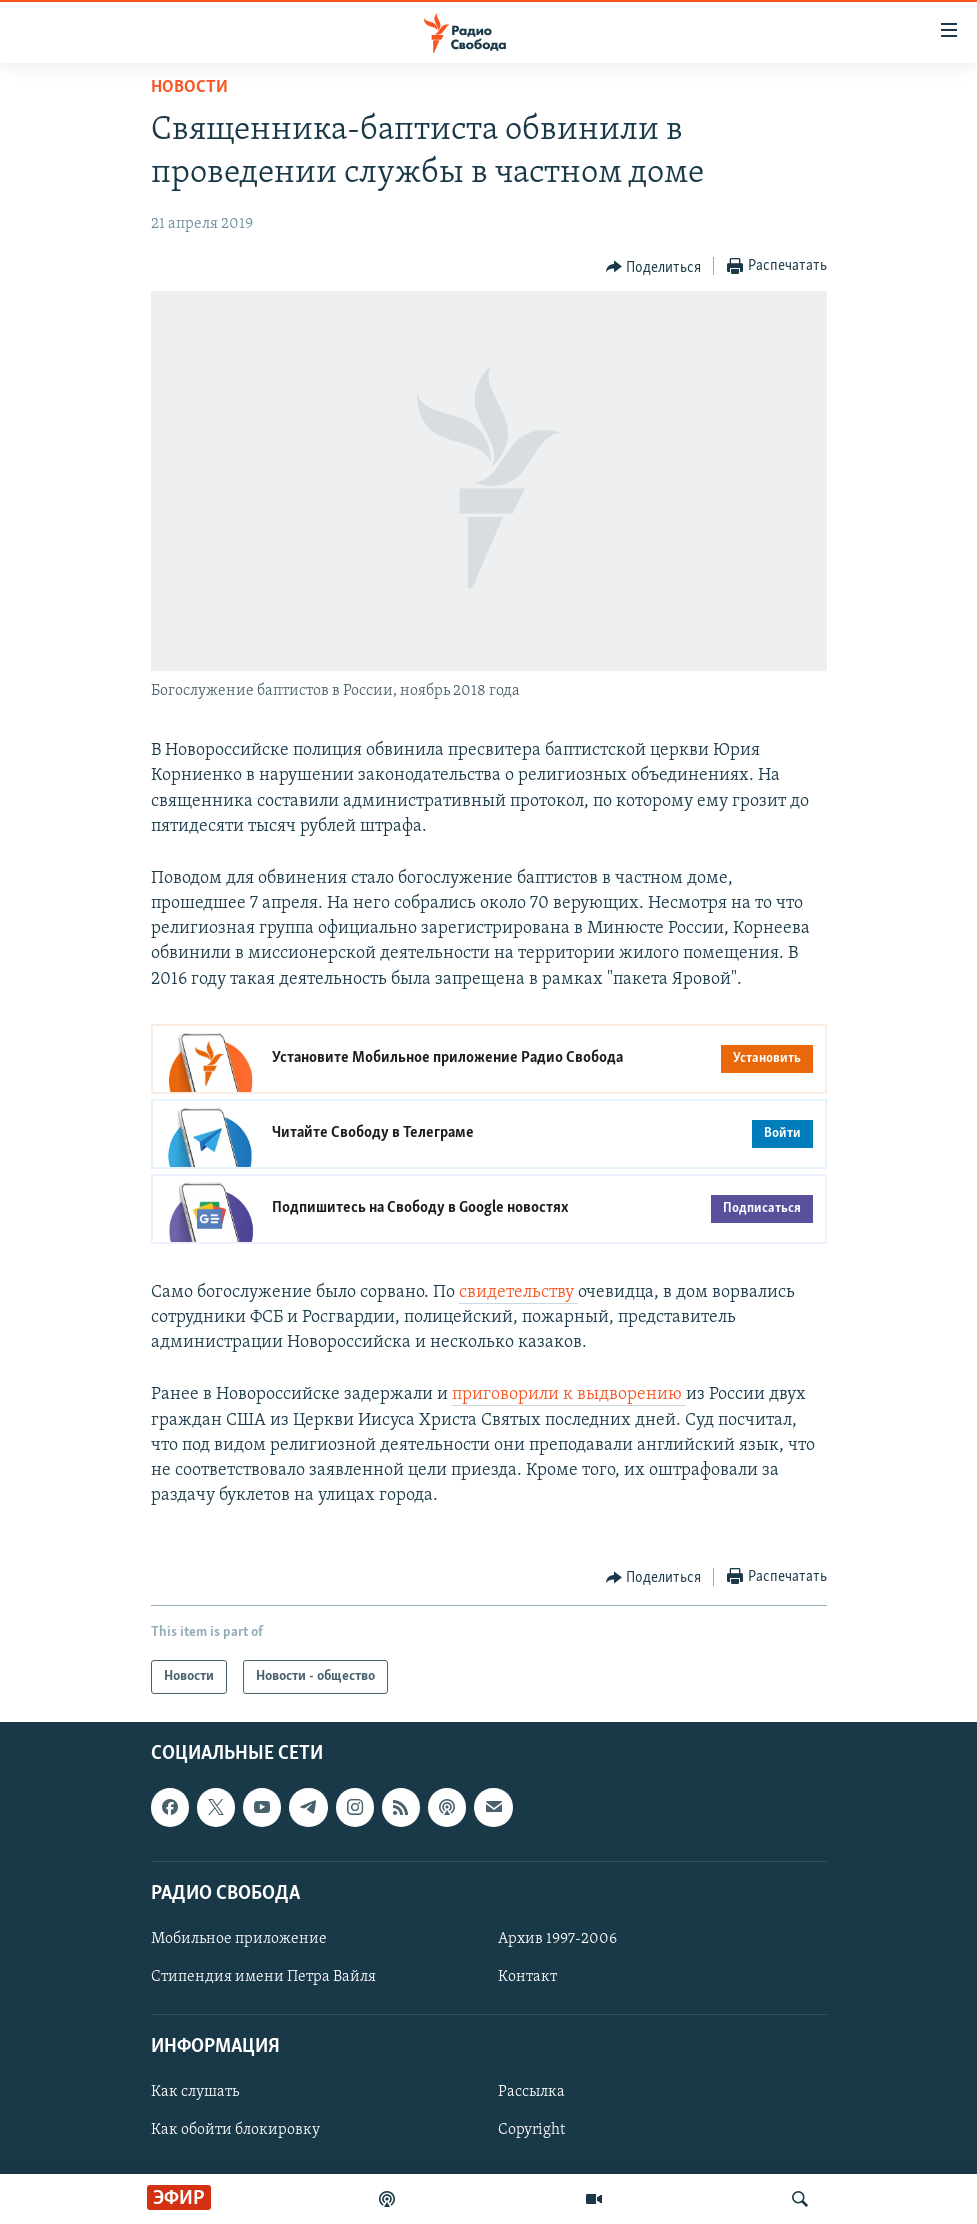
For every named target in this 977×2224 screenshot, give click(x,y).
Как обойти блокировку (235, 2131)
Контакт (527, 1977)
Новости (189, 87)
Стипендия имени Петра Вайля (263, 1977)
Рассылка (531, 2093)
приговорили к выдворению (569, 1394)
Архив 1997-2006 (557, 1939)
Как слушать (195, 2093)
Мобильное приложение (239, 1939)
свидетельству (518, 1292)
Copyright (531, 2131)
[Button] (654, 267)
